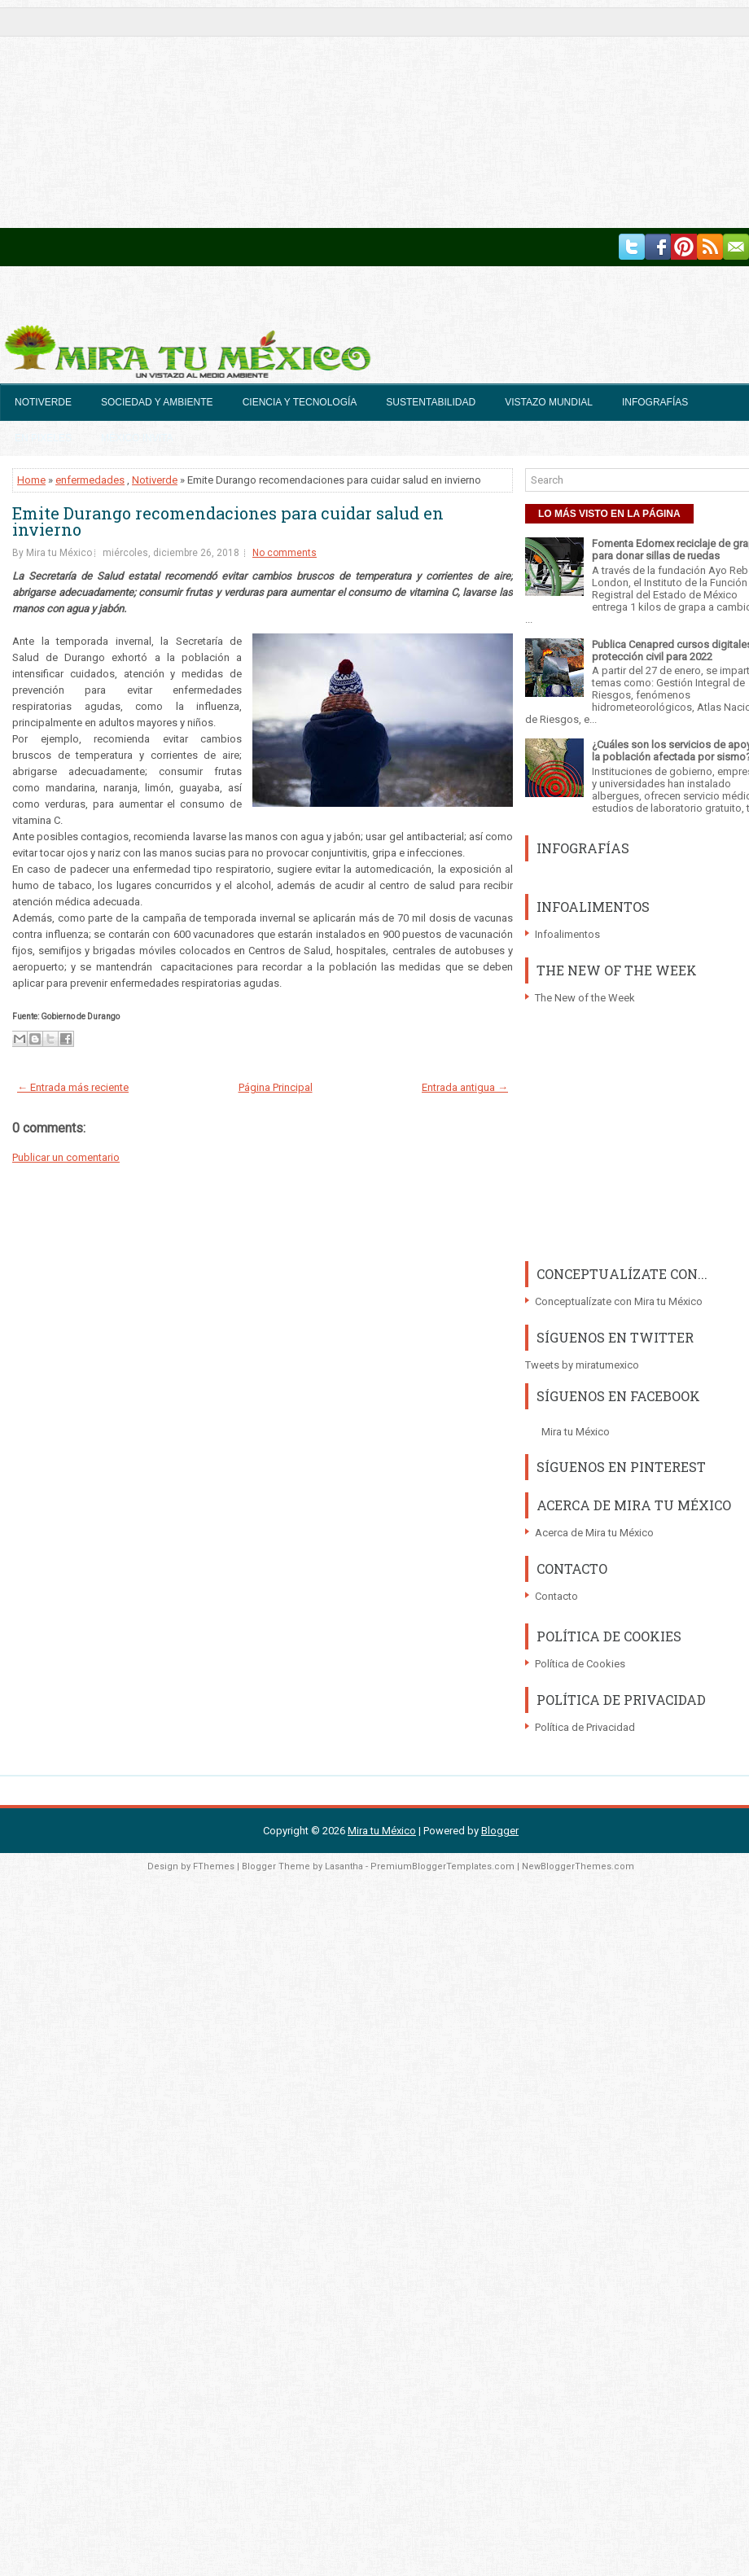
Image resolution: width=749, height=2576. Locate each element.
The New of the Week (585, 998)
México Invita (137, 438)
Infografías (655, 402)
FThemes (213, 1866)
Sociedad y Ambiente (157, 402)
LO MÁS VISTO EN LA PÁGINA (609, 513)
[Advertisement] (260, 114)
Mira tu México (575, 1432)
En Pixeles (43, 438)
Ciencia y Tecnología (300, 402)
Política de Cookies (580, 1664)
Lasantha (344, 1866)
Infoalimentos (567, 934)
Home (31, 480)
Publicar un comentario (66, 1157)
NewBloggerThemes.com (578, 1866)
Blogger (500, 1831)
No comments (284, 553)
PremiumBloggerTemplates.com (442, 1866)
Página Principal (276, 1087)
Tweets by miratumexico (582, 1365)
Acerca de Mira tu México (594, 1533)
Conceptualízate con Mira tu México (619, 1301)
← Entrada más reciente (73, 1087)
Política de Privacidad (585, 1727)
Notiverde (43, 402)
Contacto (556, 1596)
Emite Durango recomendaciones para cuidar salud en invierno (228, 521)
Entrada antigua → (465, 1087)
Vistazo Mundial (549, 402)
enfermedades (90, 480)
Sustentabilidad (430, 402)
